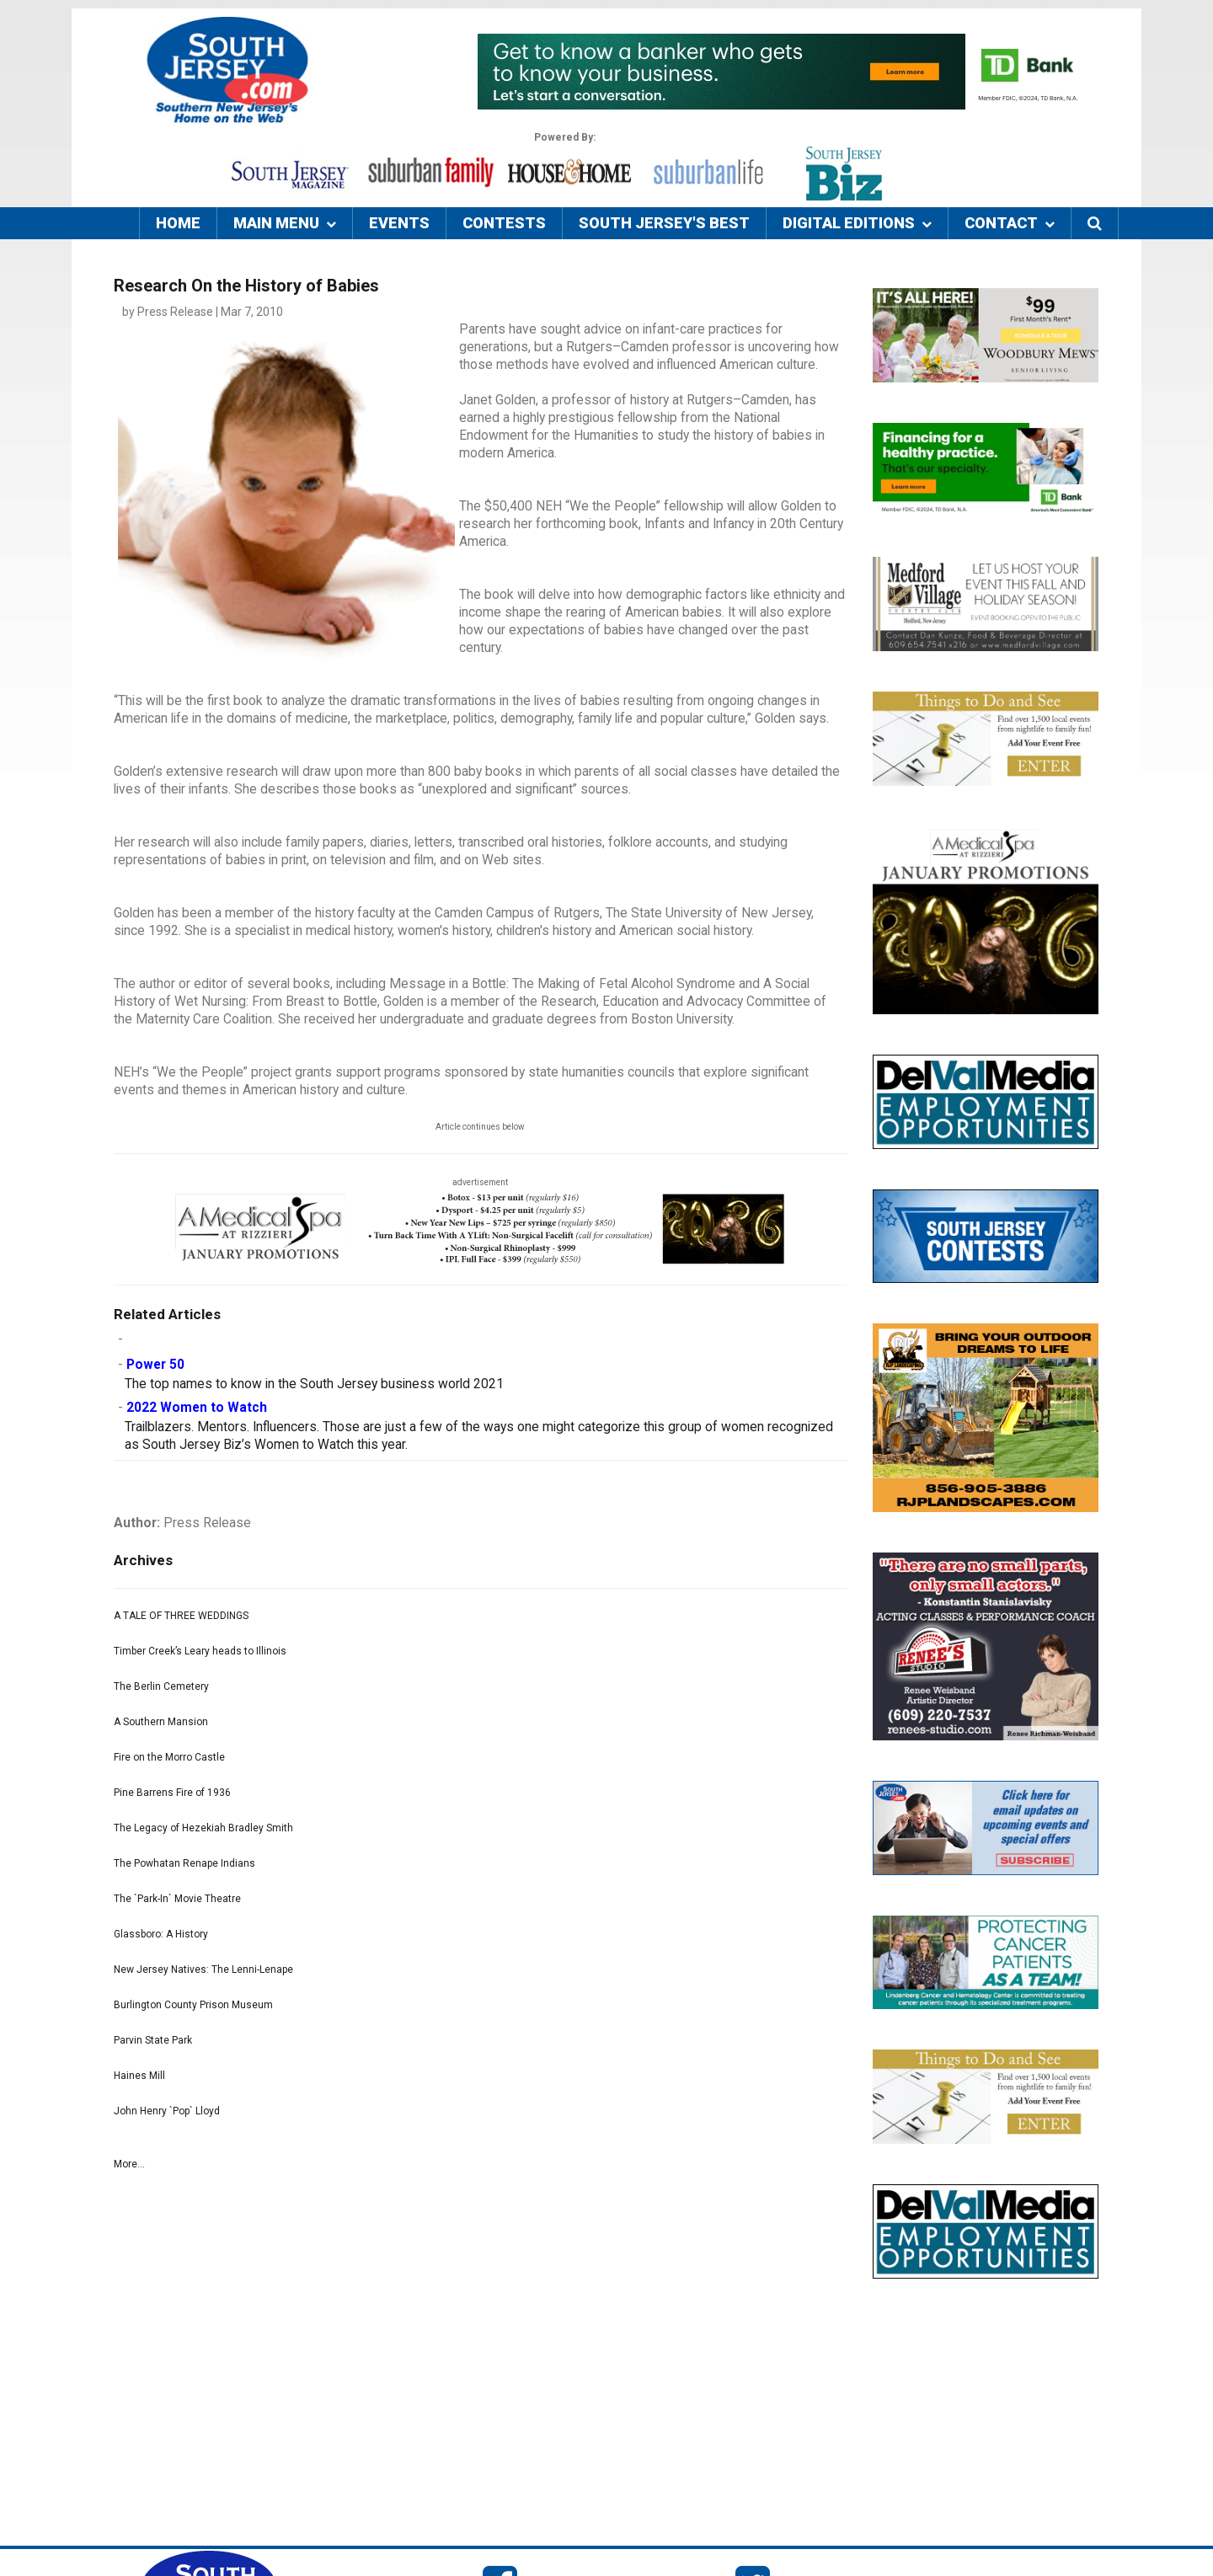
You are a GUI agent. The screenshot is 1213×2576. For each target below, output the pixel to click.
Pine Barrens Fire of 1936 (172, 1792)
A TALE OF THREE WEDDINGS (181, 1616)
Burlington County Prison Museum (193, 2005)
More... (129, 2164)
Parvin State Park (153, 2040)
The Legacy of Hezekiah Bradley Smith (203, 1828)
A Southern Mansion (161, 1722)
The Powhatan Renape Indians (184, 1863)
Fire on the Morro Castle (169, 1757)
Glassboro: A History (161, 1934)
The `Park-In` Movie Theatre (177, 1899)
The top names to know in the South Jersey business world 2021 (314, 1384)
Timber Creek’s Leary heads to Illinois (200, 1651)
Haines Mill (139, 2076)
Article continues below (480, 1126)
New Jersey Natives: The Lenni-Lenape (203, 1969)
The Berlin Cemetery (161, 1686)
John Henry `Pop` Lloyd (167, 2111)
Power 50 (155, 1364)
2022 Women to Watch (196, 1407)
